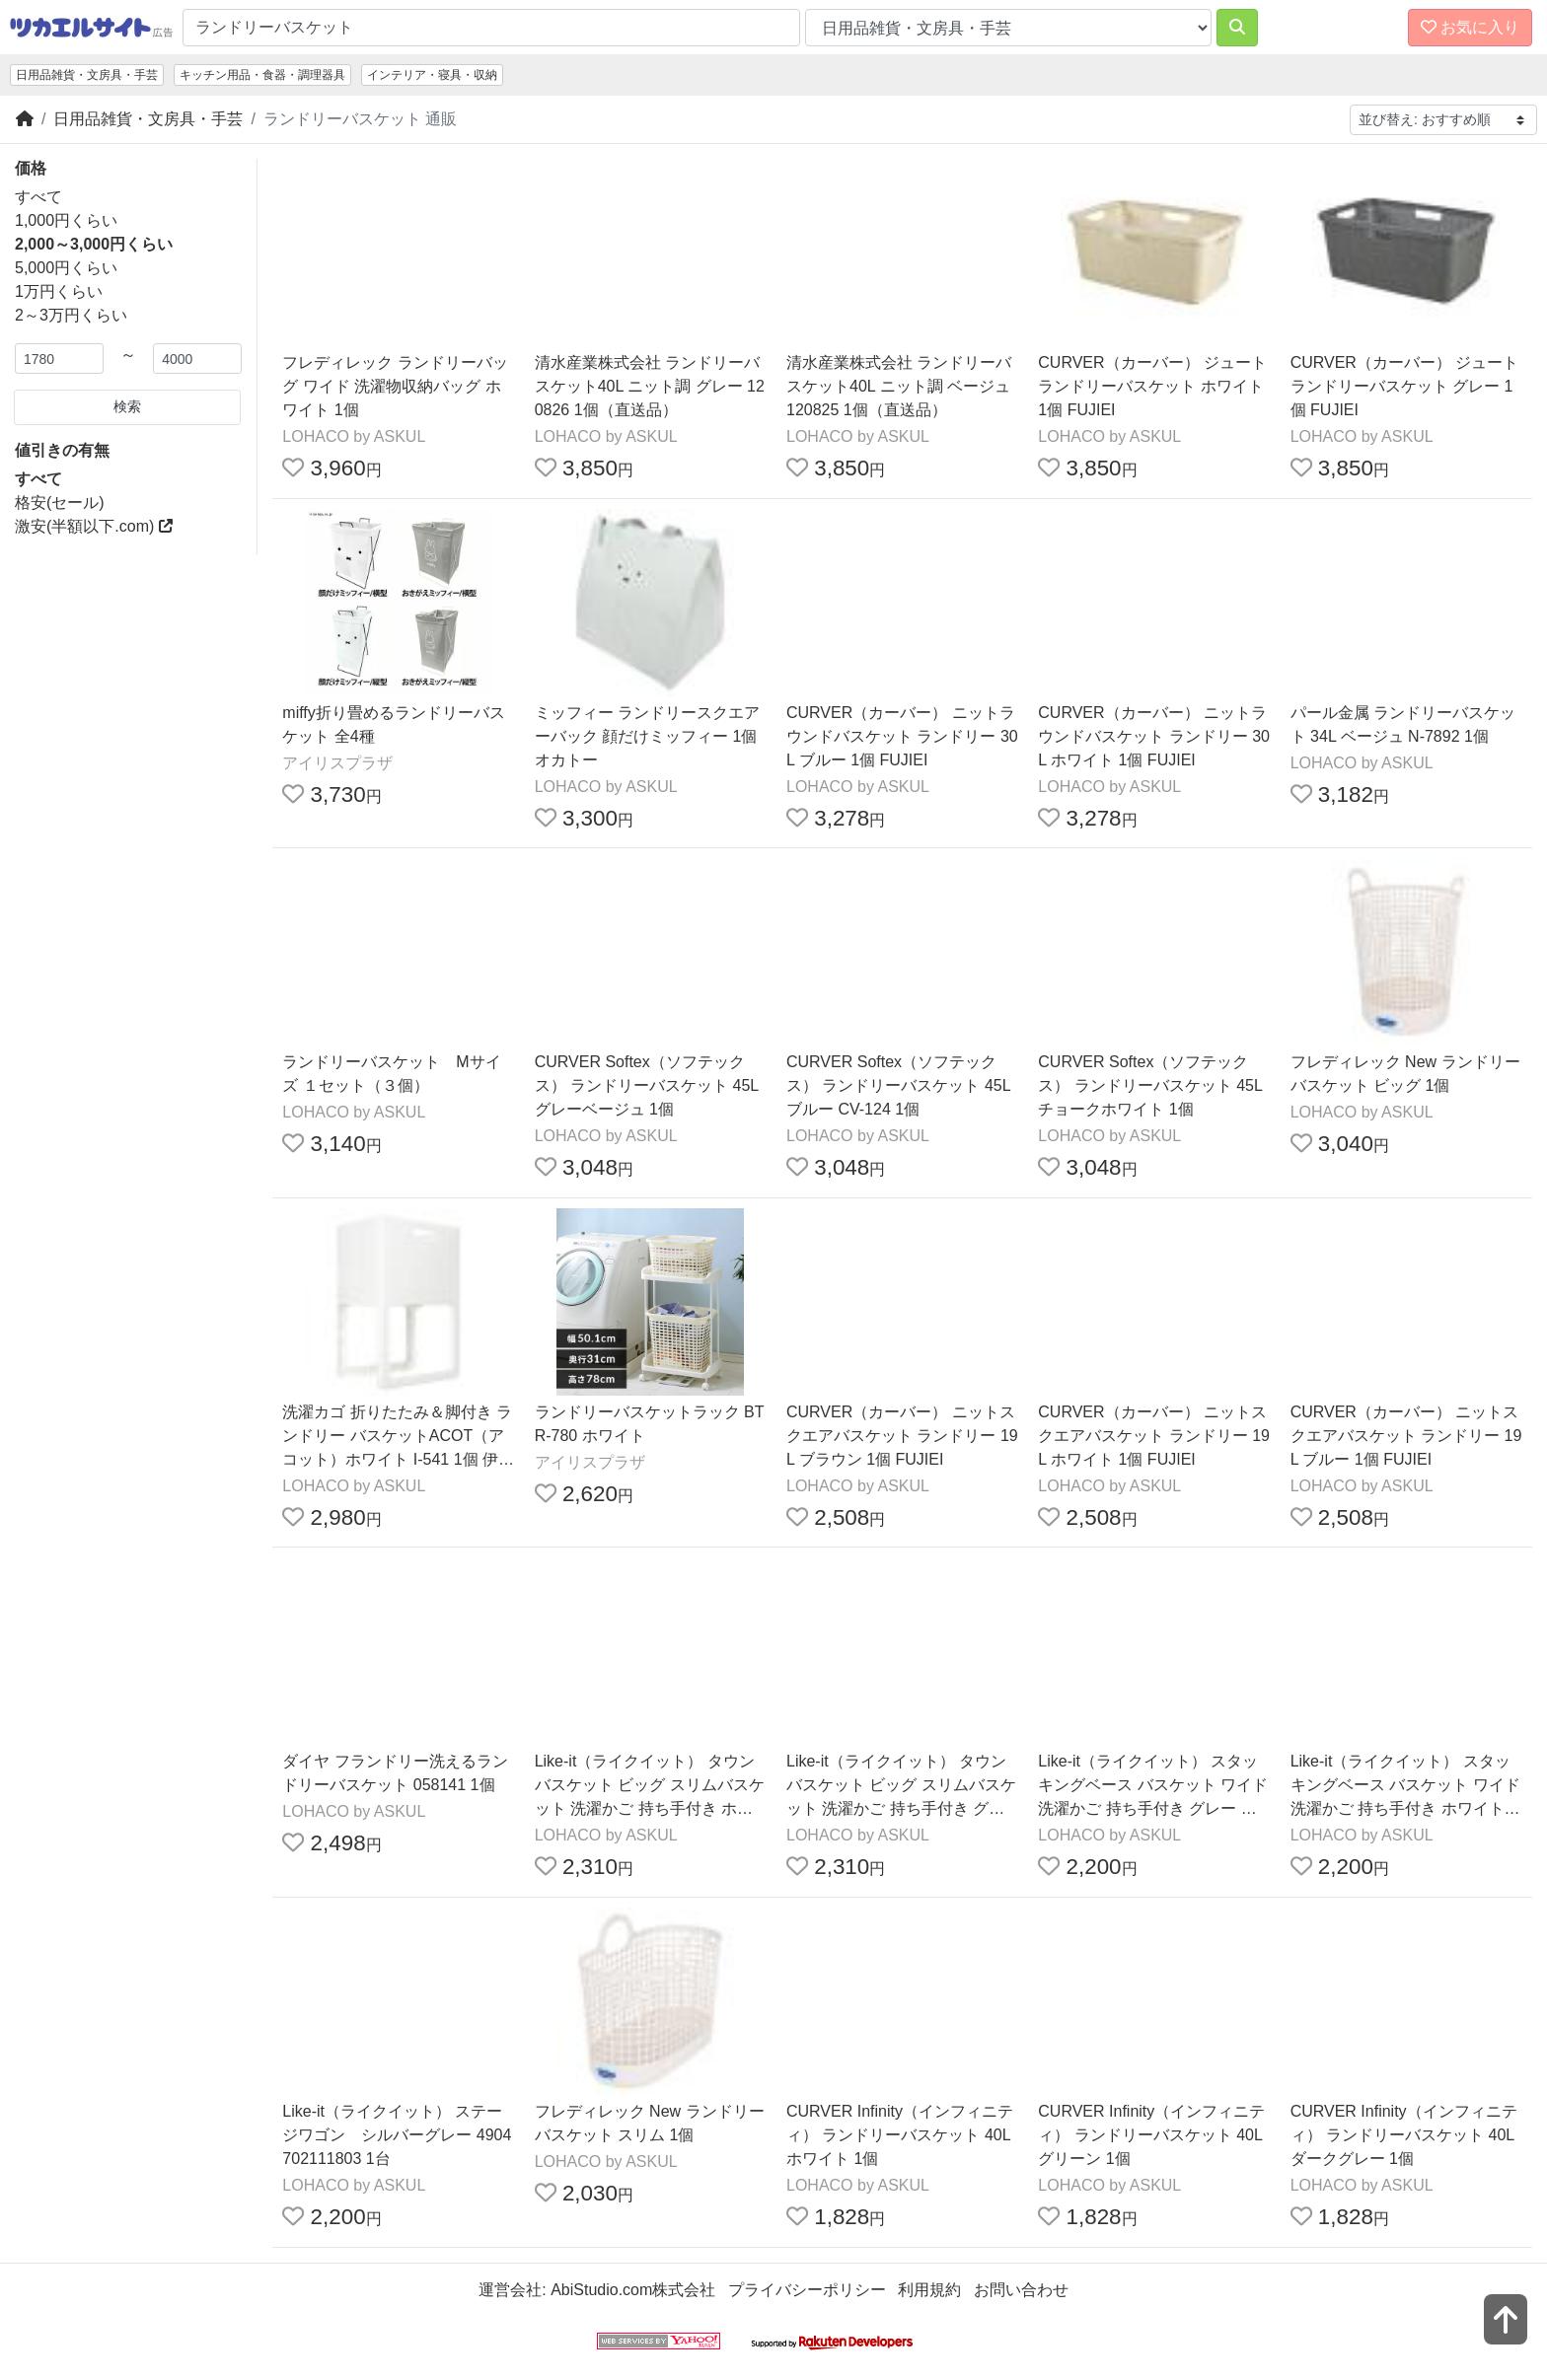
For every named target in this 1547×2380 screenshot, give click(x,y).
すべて (38, 196)
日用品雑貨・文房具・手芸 (87, 75)
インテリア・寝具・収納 (432, 75)
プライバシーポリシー (807, 2289)
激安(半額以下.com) (94, 526)
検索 (127, 406)
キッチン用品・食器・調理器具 (262, 75)
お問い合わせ (1021, 2289)
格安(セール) (60, 502)
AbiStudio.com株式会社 (633, 2289)
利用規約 (929, 2289)
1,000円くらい (66, 220)
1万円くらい (59, 291)
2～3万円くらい (71, 315)
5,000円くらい (66, 267)
